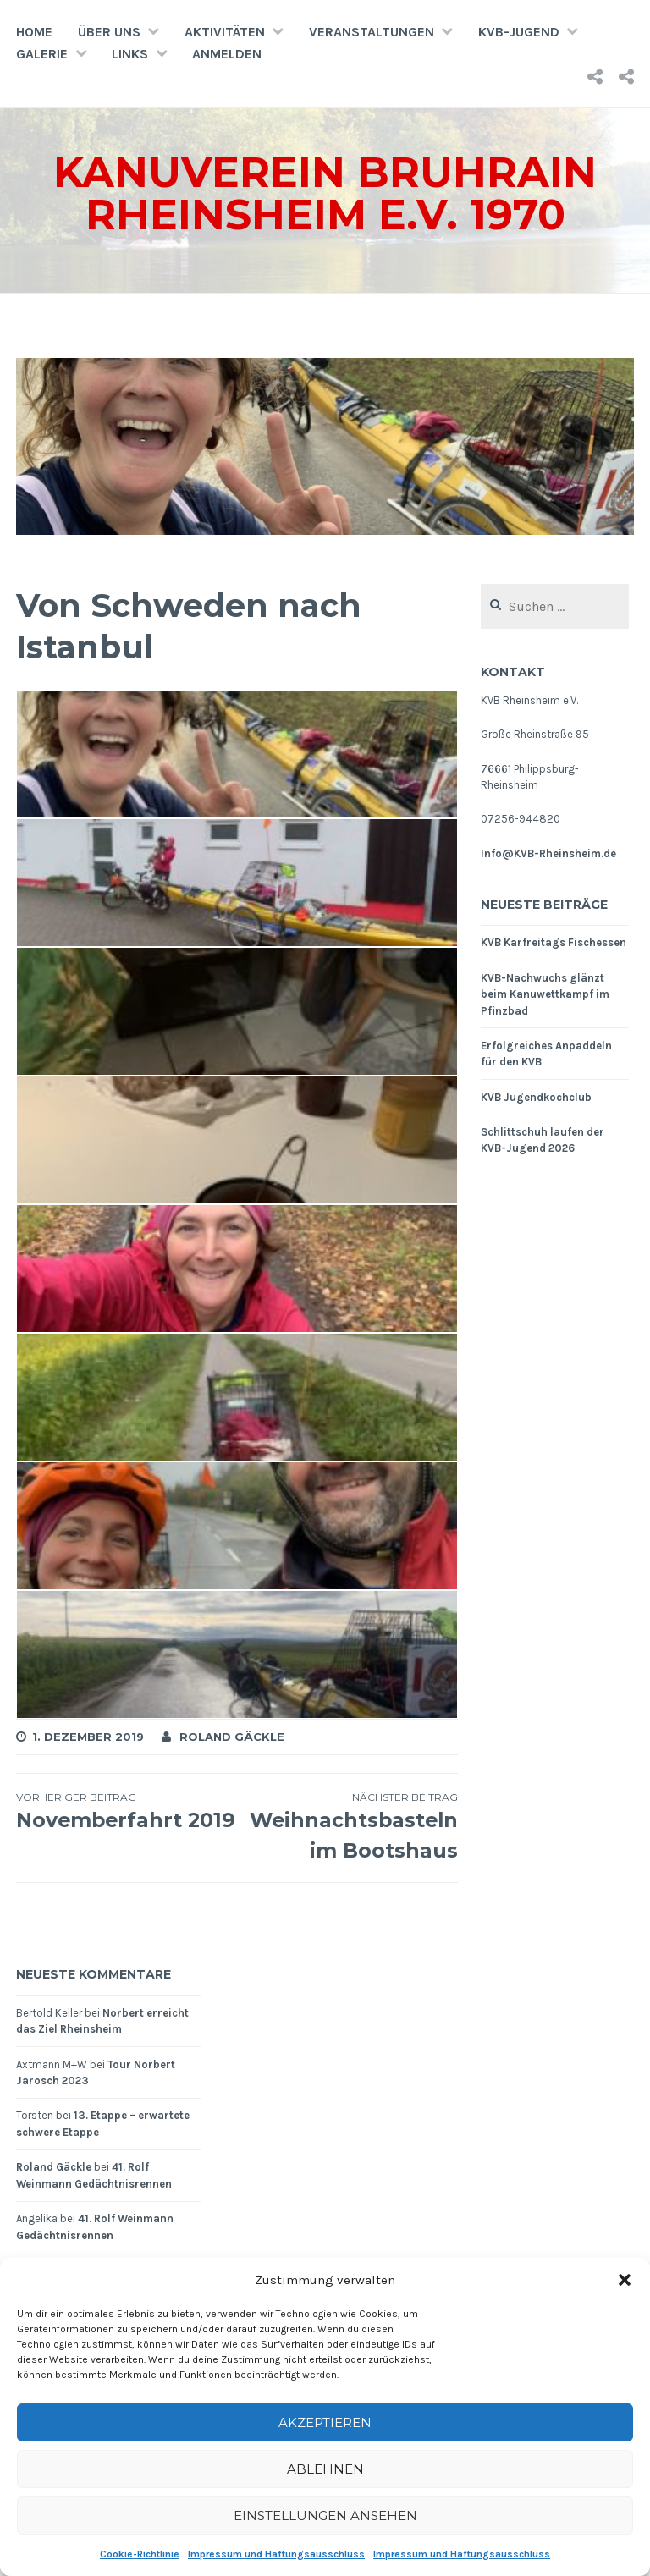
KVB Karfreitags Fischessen (553, 942)
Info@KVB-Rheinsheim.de (548, 853)
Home (34, 32)
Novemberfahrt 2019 (126, 1826)
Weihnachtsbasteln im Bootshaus (347, 1826)
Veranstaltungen (371, 32)
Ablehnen (325, 2469)
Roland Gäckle (231, 1736)
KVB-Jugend (518, 32)
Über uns (109, 32)
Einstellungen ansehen (325, 2515)
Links (130, 54)
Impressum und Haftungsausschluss (276, 2554)
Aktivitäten (225, 32)
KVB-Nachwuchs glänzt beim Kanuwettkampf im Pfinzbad (545, 994)
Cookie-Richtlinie (139, 2554)
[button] (624, 2279)
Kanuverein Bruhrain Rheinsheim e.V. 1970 (325, 193)
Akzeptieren (325, 2422)
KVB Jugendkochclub (536, 1097)
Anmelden (227, 54)
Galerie (42, 54)
